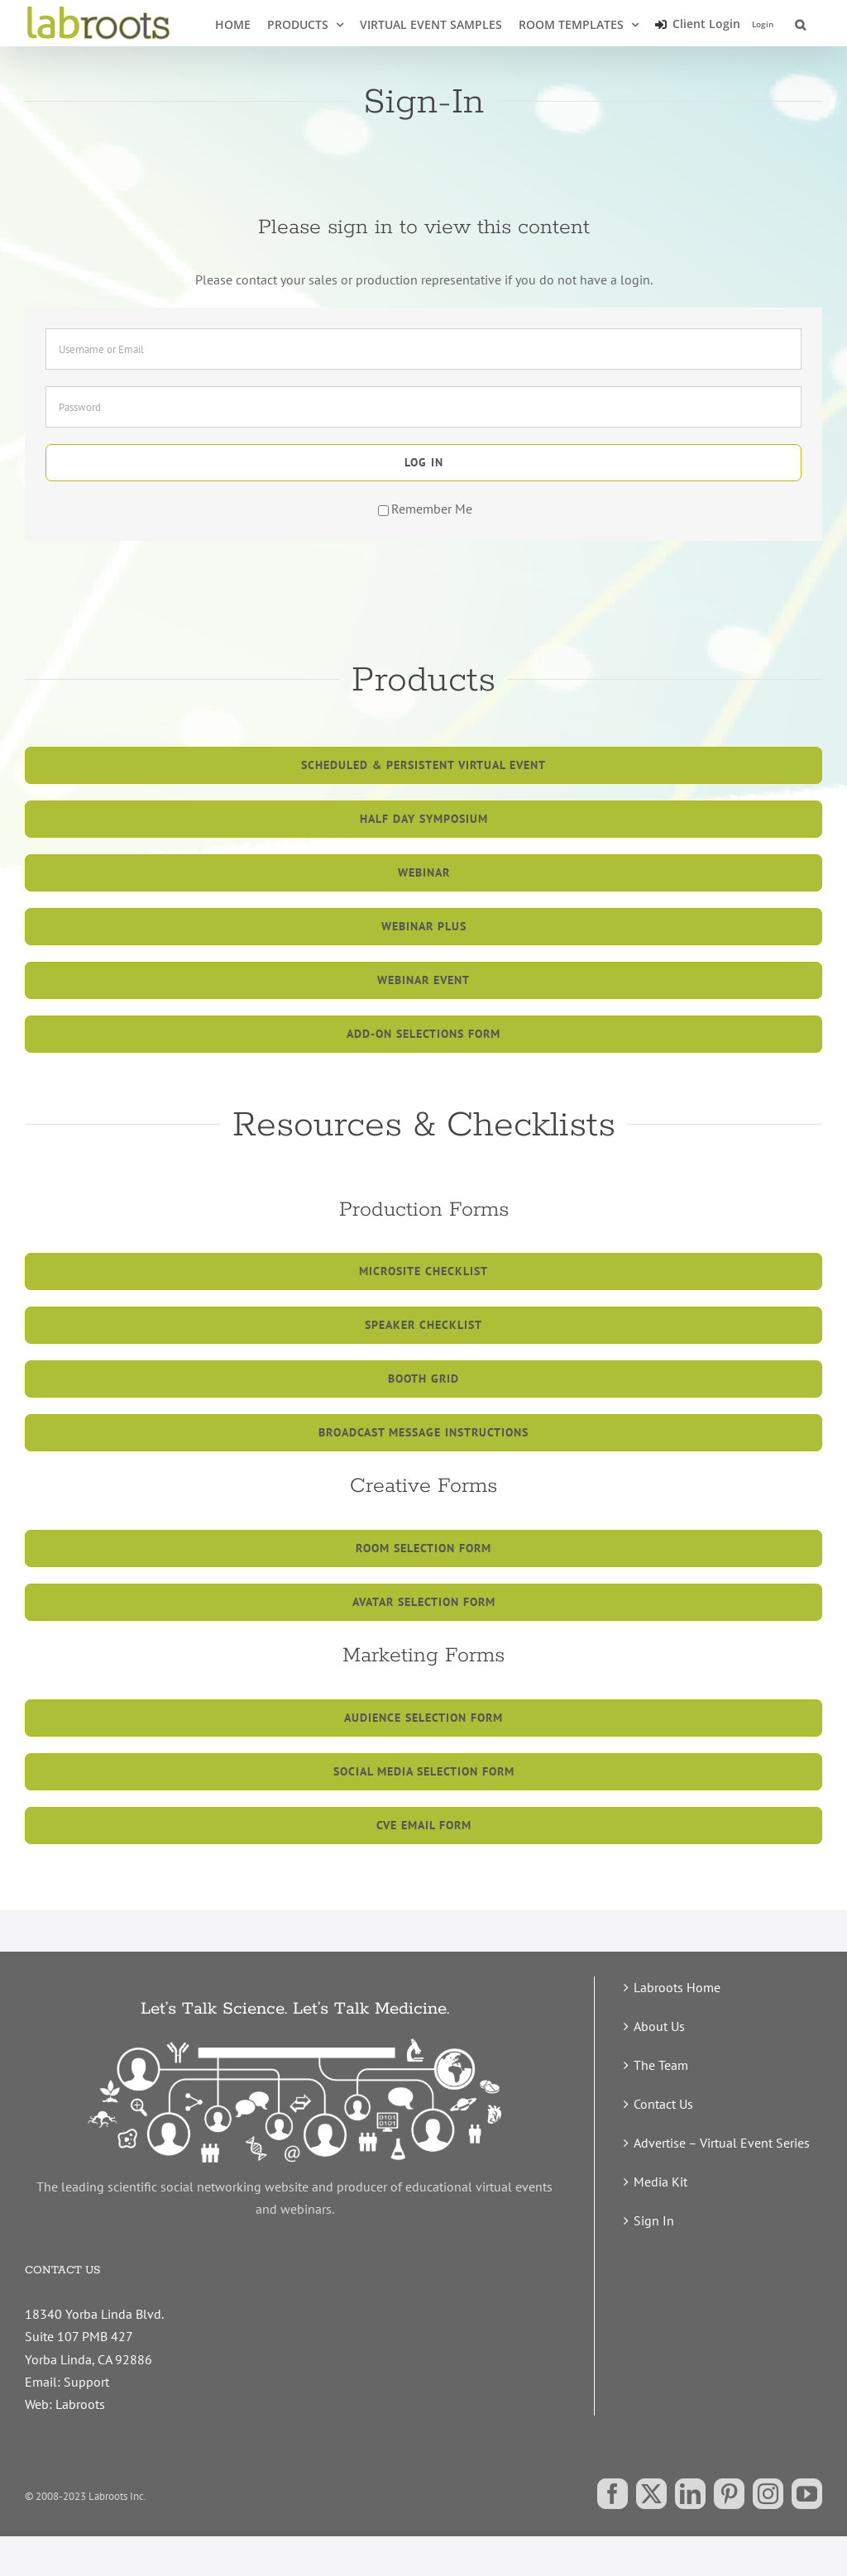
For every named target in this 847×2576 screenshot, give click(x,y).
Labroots (80, 2404)
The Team (661, 2065)
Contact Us (663, 2104)
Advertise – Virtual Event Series (722, 2142)
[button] (800, 23)
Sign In (654, 2220)
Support (86, 2381)
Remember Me (425, 508)
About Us (659, 2026)
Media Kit (660, 2181)
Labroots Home (677, 1987)
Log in (423, 462)
